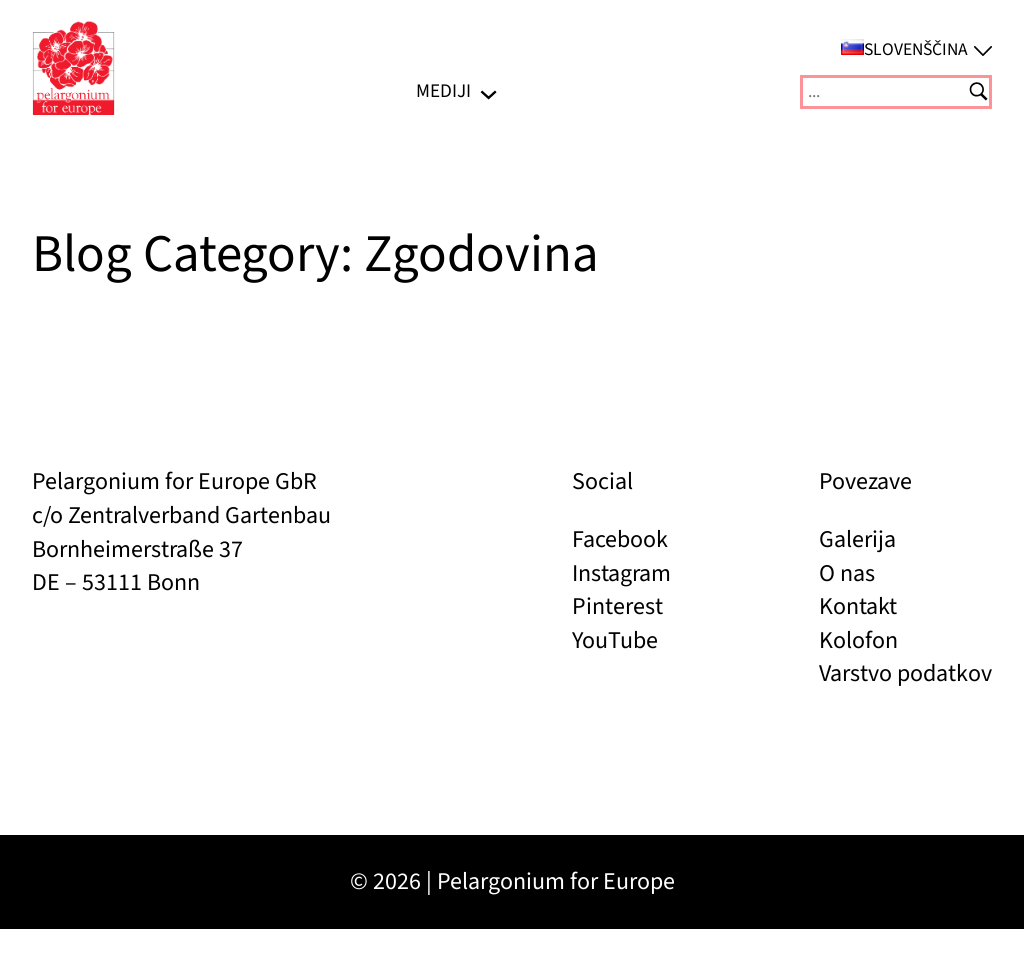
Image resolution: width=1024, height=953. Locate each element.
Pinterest (617, 606)
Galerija (857, 539)
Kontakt (858, 606)
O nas (847, 573)
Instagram (621, 573)
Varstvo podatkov (905, 673)
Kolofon (858, 640)
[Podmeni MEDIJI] (488, 91)
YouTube (615, 640)
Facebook (620, 539)
